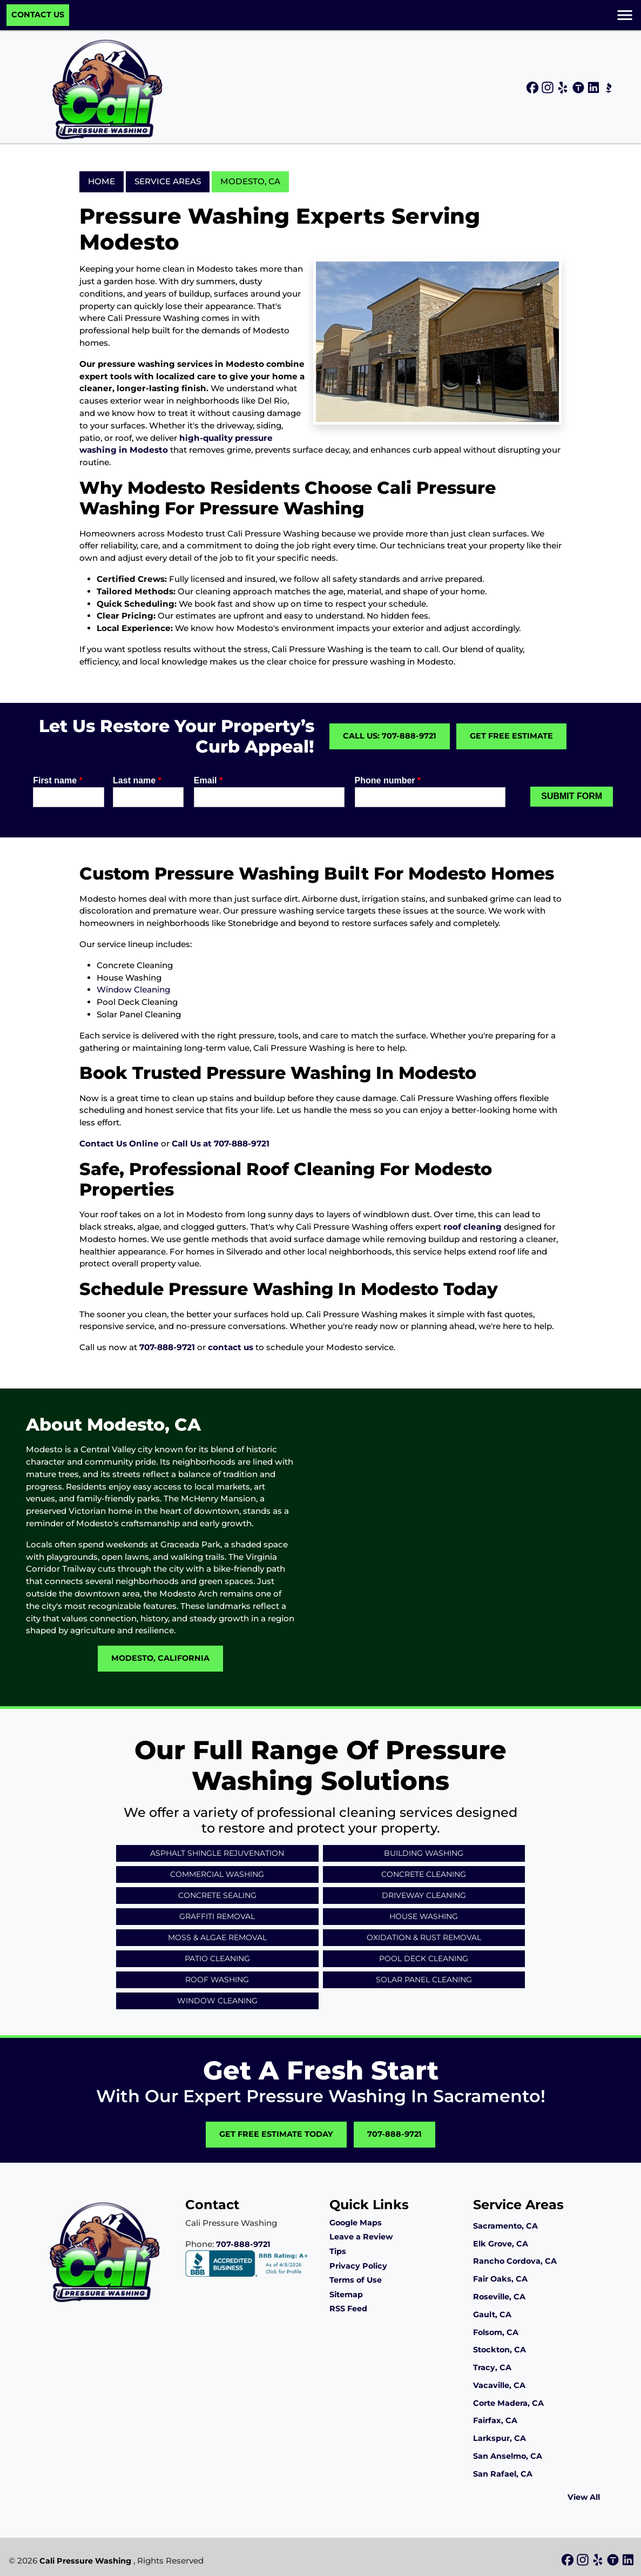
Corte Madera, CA (508, 2403)
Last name (137, 780)
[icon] (533, 88)
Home (101, 181)
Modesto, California (160, 1658)
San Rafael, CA (502, 2474)
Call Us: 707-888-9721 (389, 736)
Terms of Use (355, 2280)
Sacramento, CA (505, 2226)
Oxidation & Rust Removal (424, 1937)
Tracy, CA (492, 2367)
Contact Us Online (119, 1143)
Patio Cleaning (217, 1958)
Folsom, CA (495, 2332)
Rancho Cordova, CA (515, 2261)
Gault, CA (492, 2314)
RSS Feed (348, 2308)
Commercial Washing (217, 1874)
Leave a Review (361, 2237)
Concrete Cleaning (423, 1874)
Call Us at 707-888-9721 (220, 1143)
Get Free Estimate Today (276, 2134)
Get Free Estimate (511, 736)
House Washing (423, 1916)
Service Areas (167, 181)
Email (208, 780)
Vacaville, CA (499, 2385)
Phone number (388, 780)
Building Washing (423, 1853)
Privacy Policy (358, 2266)
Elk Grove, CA (500, 2244)
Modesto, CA (250, 181)
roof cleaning (472, 1227)
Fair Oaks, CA (500, 2279)
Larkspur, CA (499, 2438)
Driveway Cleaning (424, 1895)
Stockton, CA (499, 2349)
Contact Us (37, 14)
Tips (337, 2251)
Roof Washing (217, 1979)
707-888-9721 (167, 1347)
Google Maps (355, 2223)
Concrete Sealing (217, 1895)
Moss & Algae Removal (217, 1937)
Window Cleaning (133, 989)
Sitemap (346, 2294)
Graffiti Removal (217, 1916)
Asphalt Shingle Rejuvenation (217, 1853)
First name (58, 780)
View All (584, 2497)
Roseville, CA (499, 2297)
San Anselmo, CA (507, 2456)
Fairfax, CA (495, 2420)
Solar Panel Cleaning (424, 1979)
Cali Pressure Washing (85, 2561)
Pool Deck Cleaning (423, 1958)
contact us (230, 1347)
